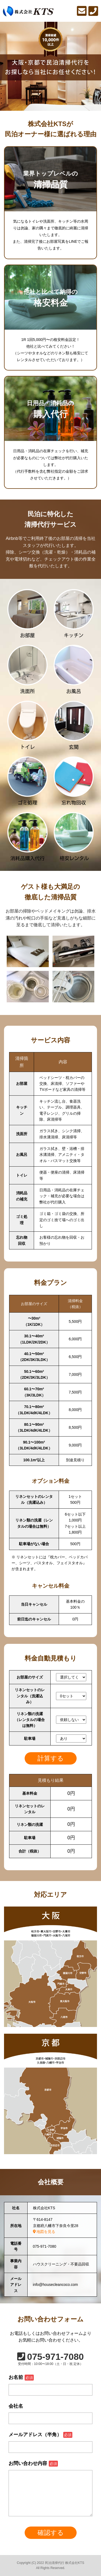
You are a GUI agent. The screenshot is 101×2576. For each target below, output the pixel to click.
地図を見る (44, 2231)
